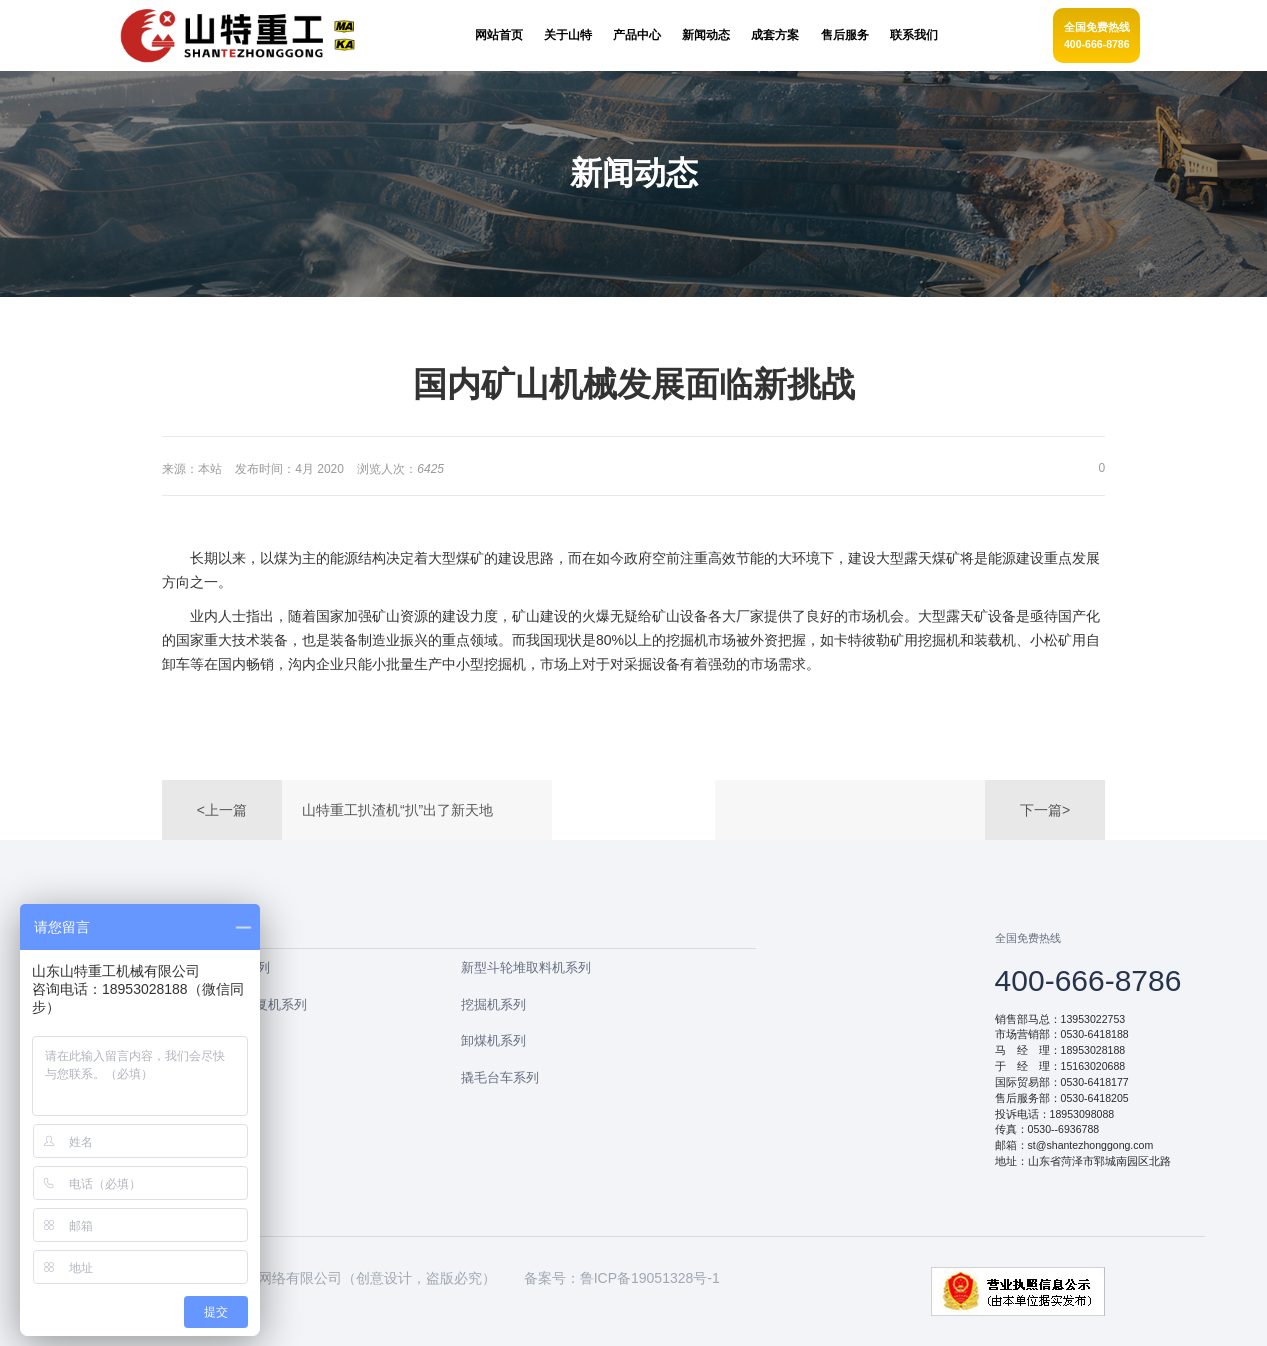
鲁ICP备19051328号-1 (650, 1278)
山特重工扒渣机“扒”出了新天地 (397, 810)
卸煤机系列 (493, 1040)
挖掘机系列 (493, 1004)
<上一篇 (222, 810)
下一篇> (1045, 810)
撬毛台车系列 (500, 1077)
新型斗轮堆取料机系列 (526, 967)
